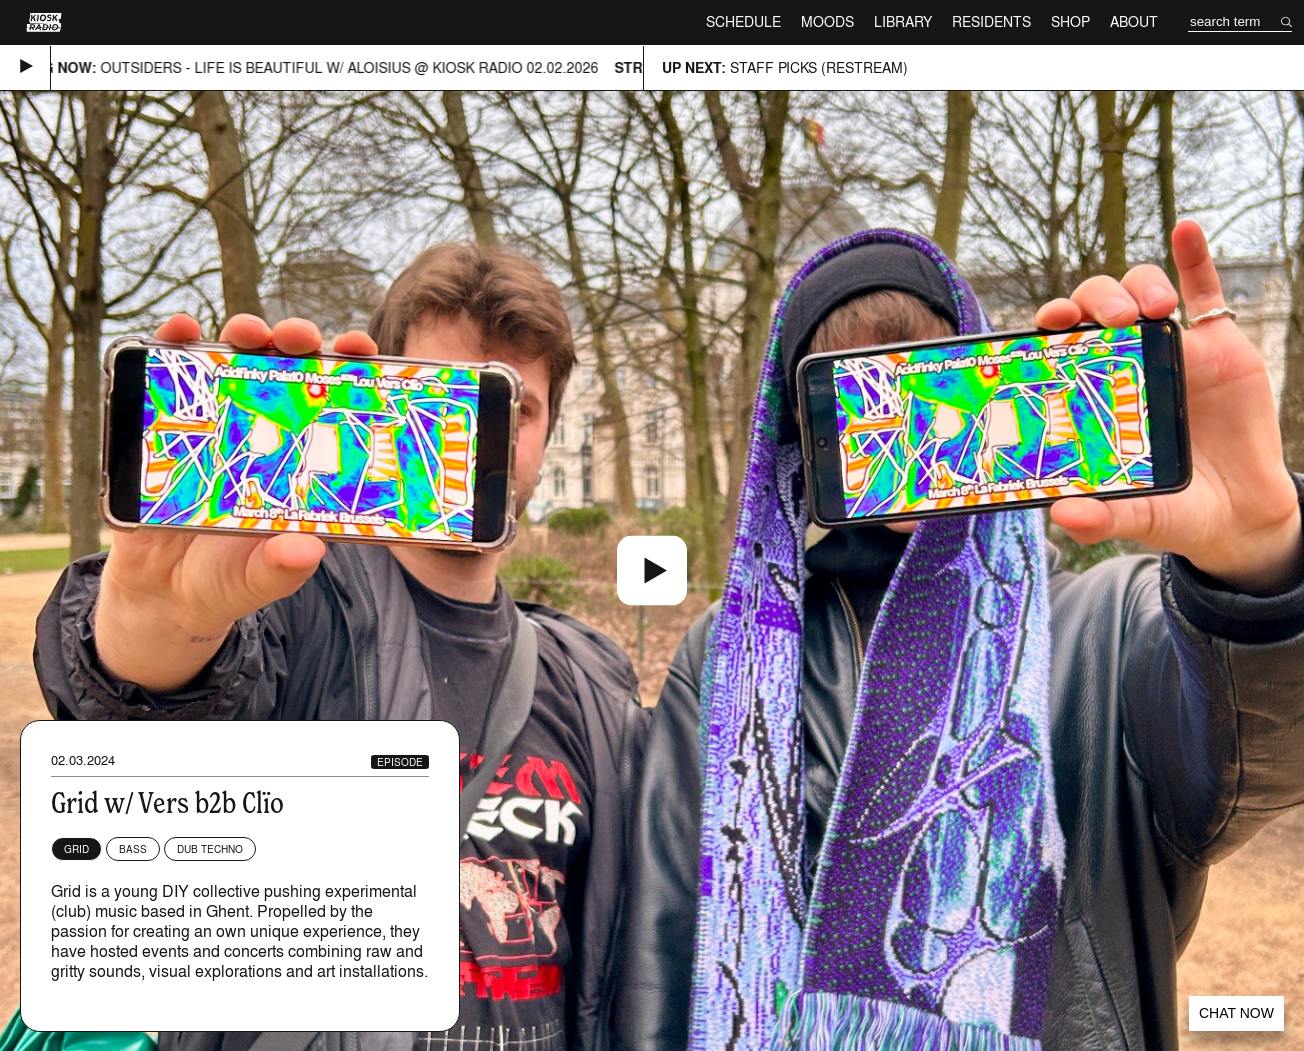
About (1134, 21)
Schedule (743, 21)
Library (903, 21)
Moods (827, 21)
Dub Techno (210, 849)
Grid (76, 849)
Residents (991, 21)
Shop (1070, 21)
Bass (133, 849)
